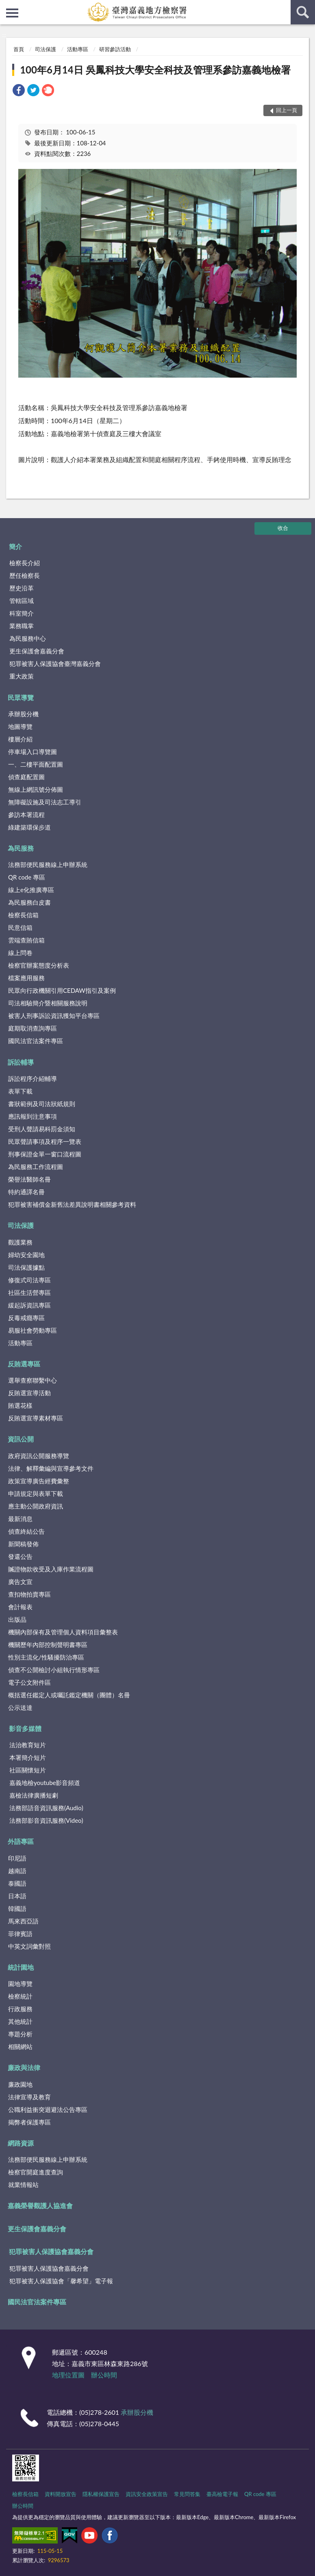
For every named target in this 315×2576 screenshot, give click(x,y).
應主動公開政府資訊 (35, 1506)
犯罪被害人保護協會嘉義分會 (51, 2251)
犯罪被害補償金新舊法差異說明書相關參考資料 (72, 1204)
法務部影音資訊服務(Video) (46, 1820)
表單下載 (20, 1091)
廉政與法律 (24, 2067)
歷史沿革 (21, 588)
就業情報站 (23, 2184)
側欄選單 (12, 13)
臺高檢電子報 (222, 2494)
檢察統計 (20, 1996)
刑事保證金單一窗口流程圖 (44, 1154)
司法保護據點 (26, 1267)
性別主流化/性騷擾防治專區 (46, 1657)
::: (6, 6)
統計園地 (21, 1967)
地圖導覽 (20, 726)
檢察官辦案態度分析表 (38, 965)
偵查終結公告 (26, 1531)
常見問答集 (187, 2494)
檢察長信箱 (23, 914)
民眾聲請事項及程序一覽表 (44, 1141)
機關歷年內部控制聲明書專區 (47, 1644)
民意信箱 (20, 927)
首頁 (18, 49)
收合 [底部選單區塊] (283, 528)
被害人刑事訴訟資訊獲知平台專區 (54, 1015)
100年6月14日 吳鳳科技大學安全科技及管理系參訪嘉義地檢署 (155, 70)
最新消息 (20, 1518)
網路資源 (21, 2143)
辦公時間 (104, 2375)
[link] (19, 91)
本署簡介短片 (27, 1757)
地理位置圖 (68, 2375)
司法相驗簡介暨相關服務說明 (47, 1003)
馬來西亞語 (23, 1921)
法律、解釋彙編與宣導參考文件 (50, 1468)
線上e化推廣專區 (31, 889)
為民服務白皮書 (29, 902)
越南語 (17, 1870)
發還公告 (20, 1556)
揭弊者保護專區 (29, 2122)
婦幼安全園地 (26, 1254)
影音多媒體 (25, 1728)
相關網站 (20, 2046)
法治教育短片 (27, 1744)
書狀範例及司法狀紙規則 (41, 1103)
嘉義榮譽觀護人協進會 (40, 2205)
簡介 (15, 546)
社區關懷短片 (27, 1770)
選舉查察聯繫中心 (32, 1380)
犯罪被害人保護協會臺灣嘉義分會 (55, 663)
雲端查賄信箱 (26, 940)
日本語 (17, 1896)
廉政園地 (20, 2084)
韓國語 (17, 1908)
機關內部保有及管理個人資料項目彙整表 (63, 1632)
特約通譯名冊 (26, 1191)
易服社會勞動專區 (32, 1330)
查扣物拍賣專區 (29, 1594)
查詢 (303, 12)
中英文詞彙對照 (29, 1946)
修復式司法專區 (29, 1280)
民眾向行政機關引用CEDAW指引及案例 (62, 990)
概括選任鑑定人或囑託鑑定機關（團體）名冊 (69, 1695)
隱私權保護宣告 (101, 2494)
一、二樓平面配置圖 (35, 764)
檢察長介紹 (24, 562)
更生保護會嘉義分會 (36, 651)
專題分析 (20, 2034)
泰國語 (17, 1883)
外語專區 (21, 1841)
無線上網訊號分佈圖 (35, 789)
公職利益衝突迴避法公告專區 (47, 2109)
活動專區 (77, 49)
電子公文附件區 (29, 1682)
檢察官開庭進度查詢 (35, 2172)
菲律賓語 (20, 1933)
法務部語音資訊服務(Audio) (46, 1807)
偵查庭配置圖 (26, 776)
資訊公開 (21, 1439)
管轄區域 (21, 600)
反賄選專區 (24, 1364)
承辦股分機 (23, 713)
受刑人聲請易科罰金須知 (41, 1128)
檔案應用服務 (26, 977)
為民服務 (21, 848)
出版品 (17, 1619)
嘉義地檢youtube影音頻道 (44, 1782)
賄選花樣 (20, 1405)
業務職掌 (21, 625)
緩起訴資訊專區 (29, 1305)
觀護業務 (20, 1242)
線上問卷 (20, 952)
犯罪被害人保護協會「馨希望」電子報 (61, 2280)
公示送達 (20, 1707)
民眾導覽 (21, 697)
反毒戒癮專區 (26, 1317)
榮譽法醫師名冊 (29, 1179)
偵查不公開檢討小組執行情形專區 (54, 1669)
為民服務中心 (27, 638)
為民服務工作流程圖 (35, 1166)
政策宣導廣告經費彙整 (38, 1481)
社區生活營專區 (29, 1292)
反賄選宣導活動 (29, 1392)
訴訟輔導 (21, 1062)
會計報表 (20, 1606)
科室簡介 (21, 613)
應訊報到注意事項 (32, 1116)
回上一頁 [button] (286, 110)
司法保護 (45, 49)
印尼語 (17, 1858)
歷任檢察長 (24, 575)
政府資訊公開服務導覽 (38, 1455)
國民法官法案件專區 (35, 1040)
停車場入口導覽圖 (32, 751)
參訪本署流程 (26, 814)
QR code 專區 (26, 877)
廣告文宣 (20, 1581)
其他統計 (20, 2021)
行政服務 (20, 2008)
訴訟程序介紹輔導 (32, 1078)
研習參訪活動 (115, 49)
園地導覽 (20, 1983)
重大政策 (21, 676)
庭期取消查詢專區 (32, 1028)
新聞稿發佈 (23, 1543)
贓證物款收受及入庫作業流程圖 (50, 1569)
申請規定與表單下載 (35, 1493)
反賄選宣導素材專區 (35, 1418)
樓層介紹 (20, 739)
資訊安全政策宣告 (147, 2494)
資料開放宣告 (60, 2494)
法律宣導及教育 (29, 2097)
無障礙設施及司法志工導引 (44, 802)
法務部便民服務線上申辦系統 (47, 864)
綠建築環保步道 (29, 827)
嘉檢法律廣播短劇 (33, 1795)
